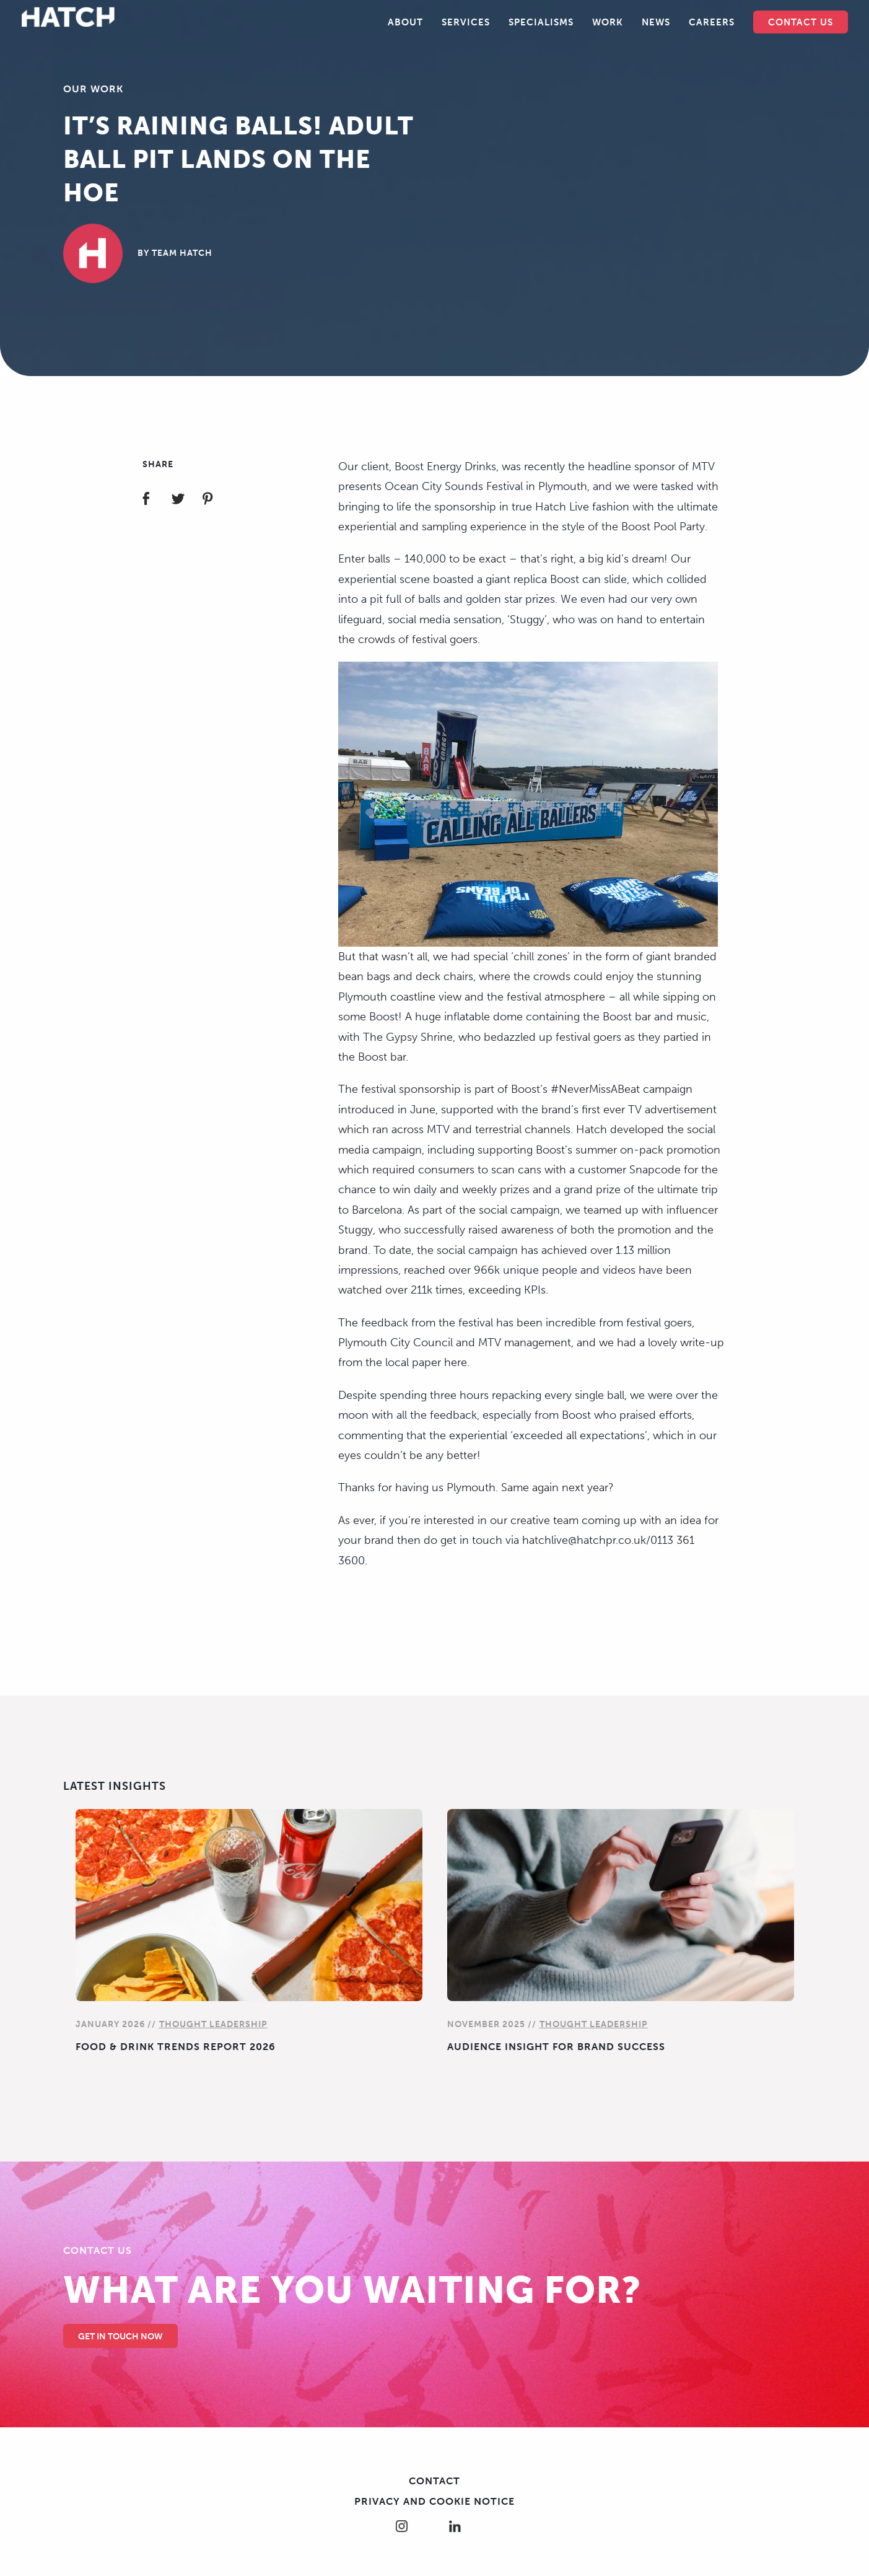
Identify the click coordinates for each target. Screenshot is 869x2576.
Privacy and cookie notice (434, 2501)
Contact (434, 2481)
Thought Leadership (213, 2024)
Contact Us (800, 22)
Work (607, 22)
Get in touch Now (120, 2336)
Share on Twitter (185, 500)
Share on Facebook (156, 500)
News (656, 22)
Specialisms (541, 22)
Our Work (93, 89)
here (455, 1362)
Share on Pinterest (215, 500)
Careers (712, 22)
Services (466, 22)
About (405, 22)
